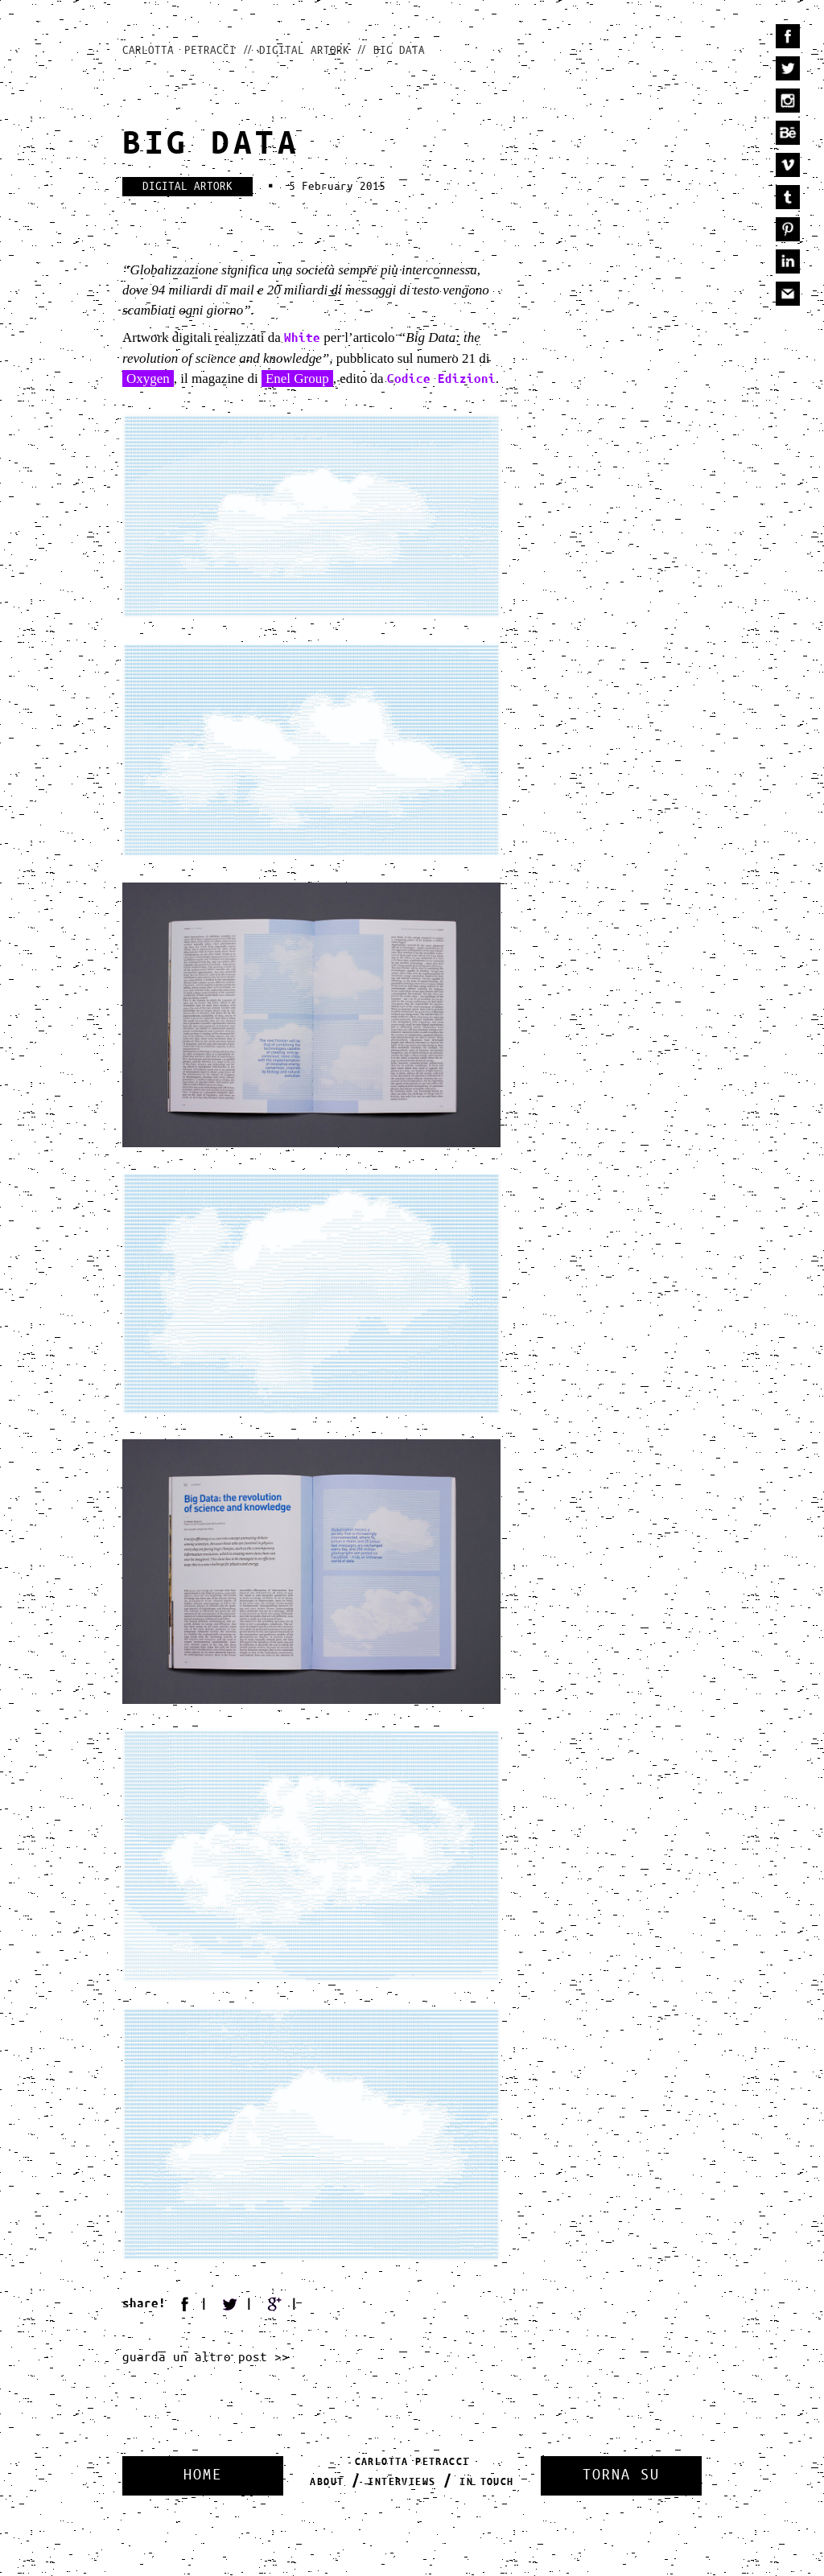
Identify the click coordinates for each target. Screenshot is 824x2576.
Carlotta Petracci (179, 51)
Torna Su (621, 2475)
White (302, 338)
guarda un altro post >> (205, 2357)
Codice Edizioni (441, 379)
